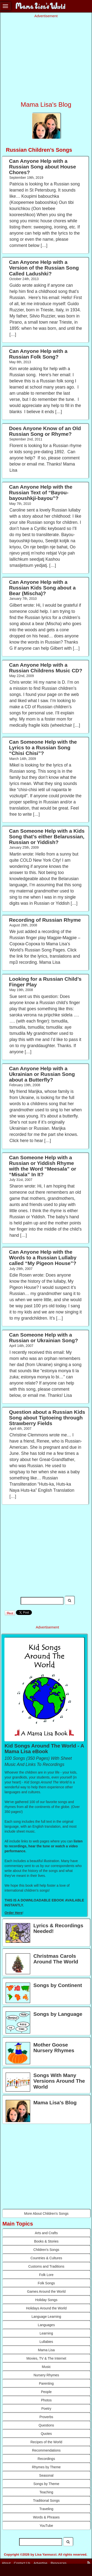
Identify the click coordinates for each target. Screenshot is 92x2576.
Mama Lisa (46, 2350)
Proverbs (46, 2417)
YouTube (46, 2526)
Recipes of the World (46, 2442)
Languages (46, 2325)
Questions (46, 2425)
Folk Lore (46, 2275)
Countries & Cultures (46, 2258)
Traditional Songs (46, 2500)
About (6, 2563)
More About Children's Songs (46, 2213)
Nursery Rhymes (46, 2375)
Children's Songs (46, 2250)
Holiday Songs (46, 2300)
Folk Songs (46, 2283)
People (46, 2392)
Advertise (40, 2563)
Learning (46, 2333)
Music (46, 2367)
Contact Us (22, 2563)
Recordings (46, 2459)
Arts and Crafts (46, 2233)
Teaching (46, 2492)
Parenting (46, 2383)
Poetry (46, 2408)
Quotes (46, 2434)
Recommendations (46, 2450)
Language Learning (46, 2317)
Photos (46, 2400)
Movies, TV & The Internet (46, 2358)
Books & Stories (46, 2241)
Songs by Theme (46, 2484)
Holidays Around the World (46, 2308)
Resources (59, 2563)
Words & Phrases (46, 2517)
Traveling (46, 2509)
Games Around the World (46, 2291)
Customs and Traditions (46, 2266)
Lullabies (46, 2342)
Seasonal (46, 2475)
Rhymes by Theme (46, 2467)
